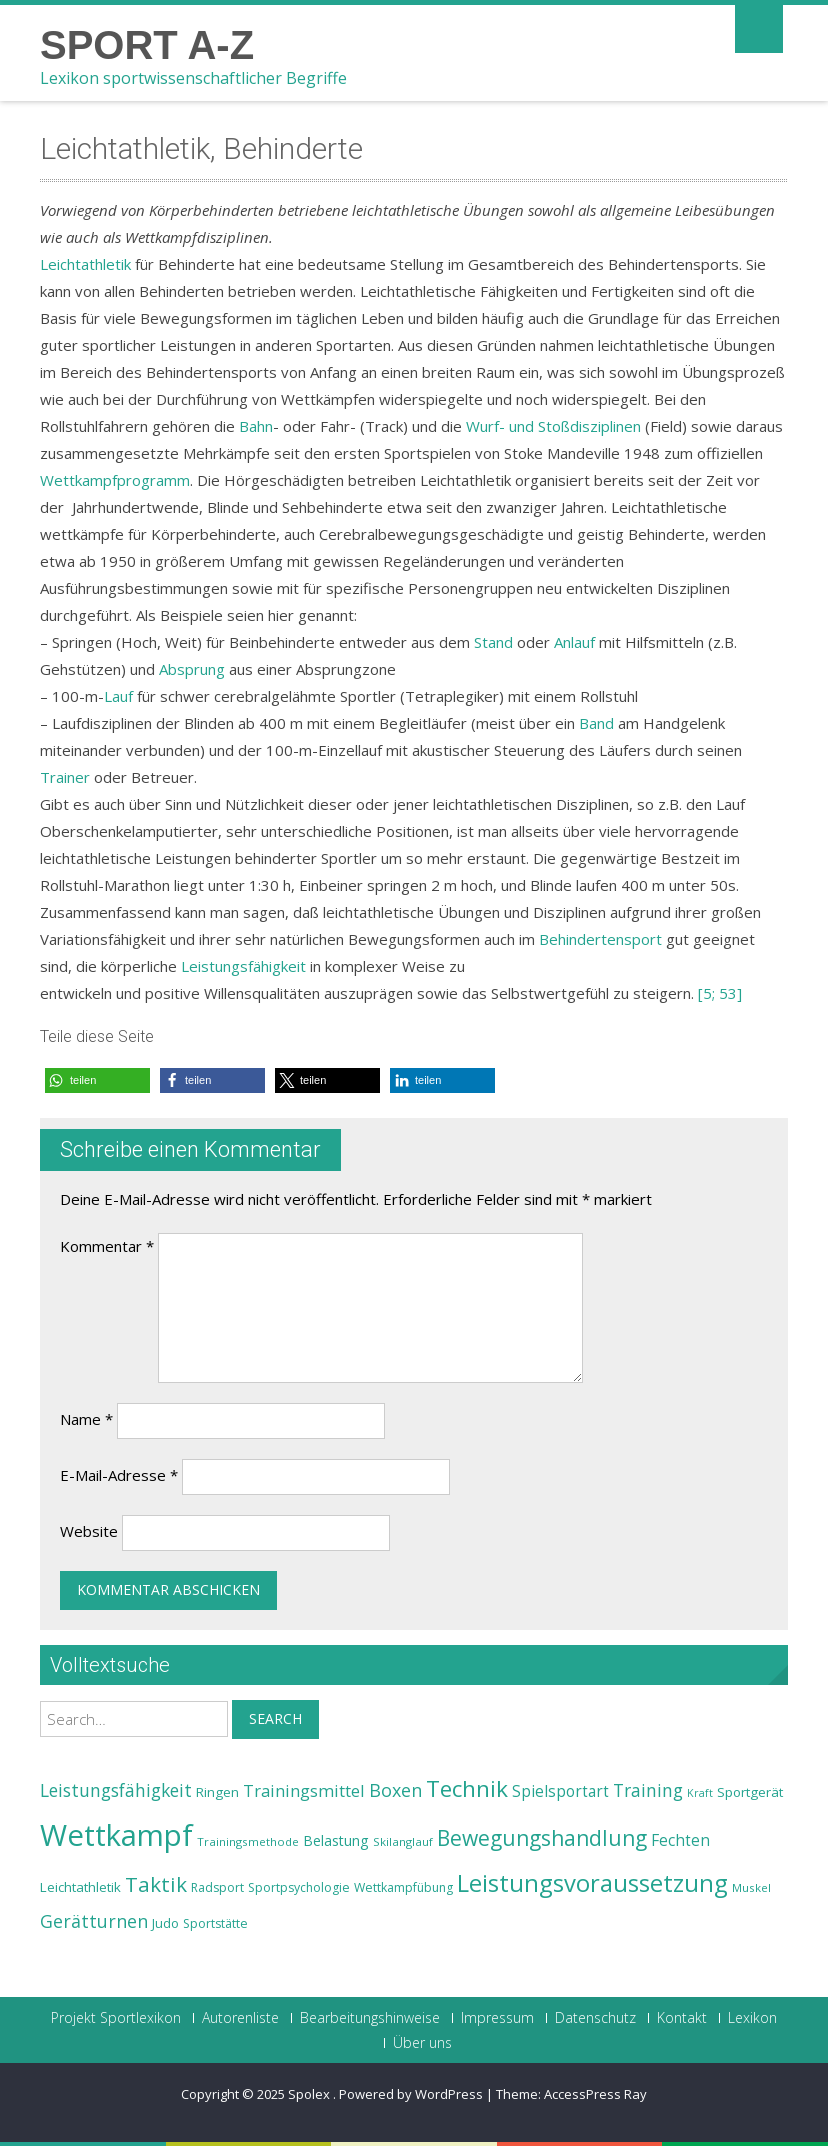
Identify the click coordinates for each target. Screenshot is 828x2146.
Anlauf (574, 642)
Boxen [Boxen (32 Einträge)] (395, 1790)
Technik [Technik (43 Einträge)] (467, 1788)
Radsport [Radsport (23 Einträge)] (217, 1887)
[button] (97, 1080)
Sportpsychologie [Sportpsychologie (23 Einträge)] (299, 1887)
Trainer (65, 777)
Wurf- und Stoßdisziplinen (553, 426)
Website (89, 1531)
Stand (493, 642)
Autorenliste (240, 2018)
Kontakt (682, 2018)
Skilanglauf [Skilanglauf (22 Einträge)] (403, 1841)
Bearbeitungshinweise (370, 2018)
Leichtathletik (85, 264)
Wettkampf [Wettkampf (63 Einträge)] (116, 1835)
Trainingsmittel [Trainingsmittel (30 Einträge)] (304, 1790)
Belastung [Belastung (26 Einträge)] (336, 1840)
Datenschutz (595, 2018)
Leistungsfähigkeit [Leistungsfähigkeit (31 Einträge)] (116, 1790)
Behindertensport (600, 939)
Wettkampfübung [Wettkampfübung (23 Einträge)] (403, 1887)
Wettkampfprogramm (115, 480)
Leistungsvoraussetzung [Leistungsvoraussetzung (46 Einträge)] (592, 1883)
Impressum (497, 2018)
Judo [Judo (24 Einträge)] (165, 1923)
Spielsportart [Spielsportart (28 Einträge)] (560, 1791)
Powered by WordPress (411, 2094)
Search (275, 1718)
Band (596, 723)
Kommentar (107, 1246)
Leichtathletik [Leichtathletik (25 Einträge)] (80, 1887)
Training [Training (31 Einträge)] (648, 1790)
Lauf (118, 696)
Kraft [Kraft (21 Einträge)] (700, 1793)
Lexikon (752, 2018)
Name (86, 1419)
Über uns (422, 2043)
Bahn (256, 426)
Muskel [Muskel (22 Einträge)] (751, 1887)
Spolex (310, 2094)
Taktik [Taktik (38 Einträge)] (156, 1884)
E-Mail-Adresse (119, 1475)
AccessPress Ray (595, 2094)
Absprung (192, 669)
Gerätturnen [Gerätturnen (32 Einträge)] (94, 1921)
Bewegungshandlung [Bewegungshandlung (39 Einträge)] (542, 1838)
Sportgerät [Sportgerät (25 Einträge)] (750, 1792)
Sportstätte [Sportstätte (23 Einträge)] (215, 1923)
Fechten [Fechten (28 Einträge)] (680, 1840)
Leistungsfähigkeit (243, 966)
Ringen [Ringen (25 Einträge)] (217, 1792)
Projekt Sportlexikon (116, 2018)
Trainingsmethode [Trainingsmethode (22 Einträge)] (248, 1841)
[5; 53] (720, 993)
